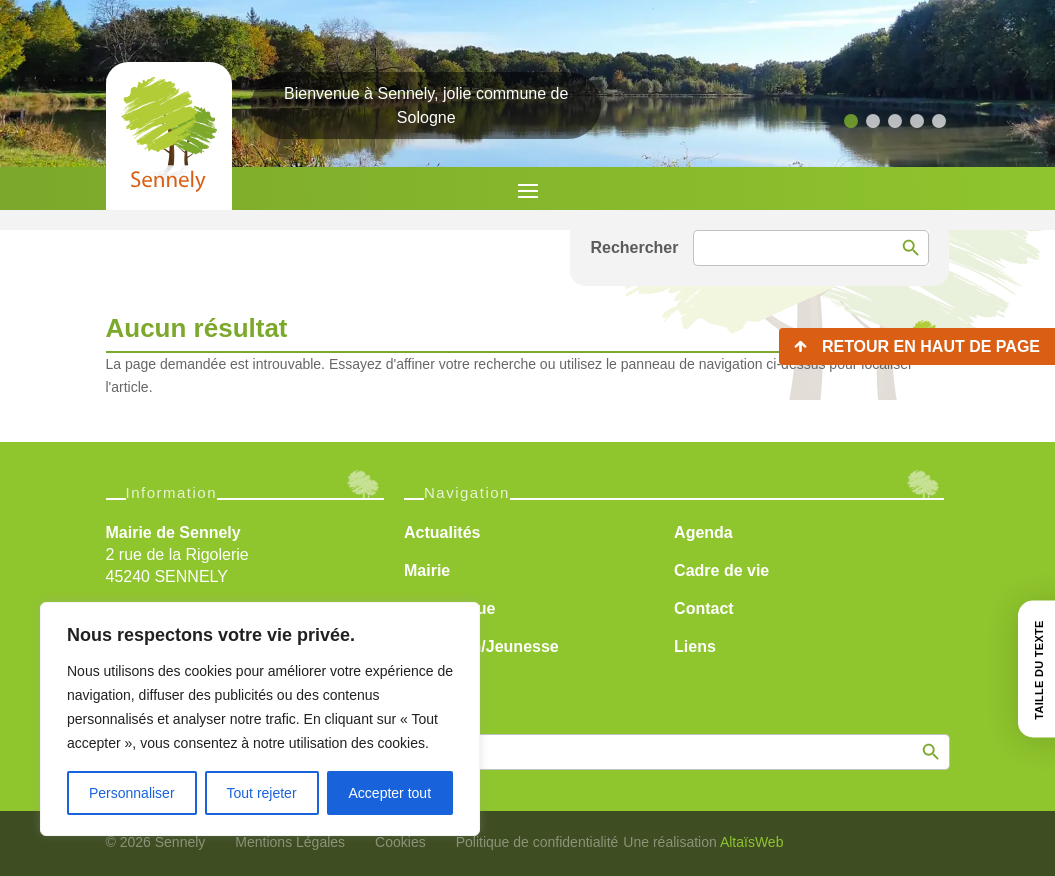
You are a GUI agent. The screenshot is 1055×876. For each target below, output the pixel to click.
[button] (851, 121)
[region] (260, 719)
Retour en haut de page (931, 346)
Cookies (400, 842)
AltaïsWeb (752, 842)
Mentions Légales (290, 842)
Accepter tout (390, 793)
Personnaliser (132, 793)
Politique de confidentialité (537, 842)
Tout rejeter (262, 793)
